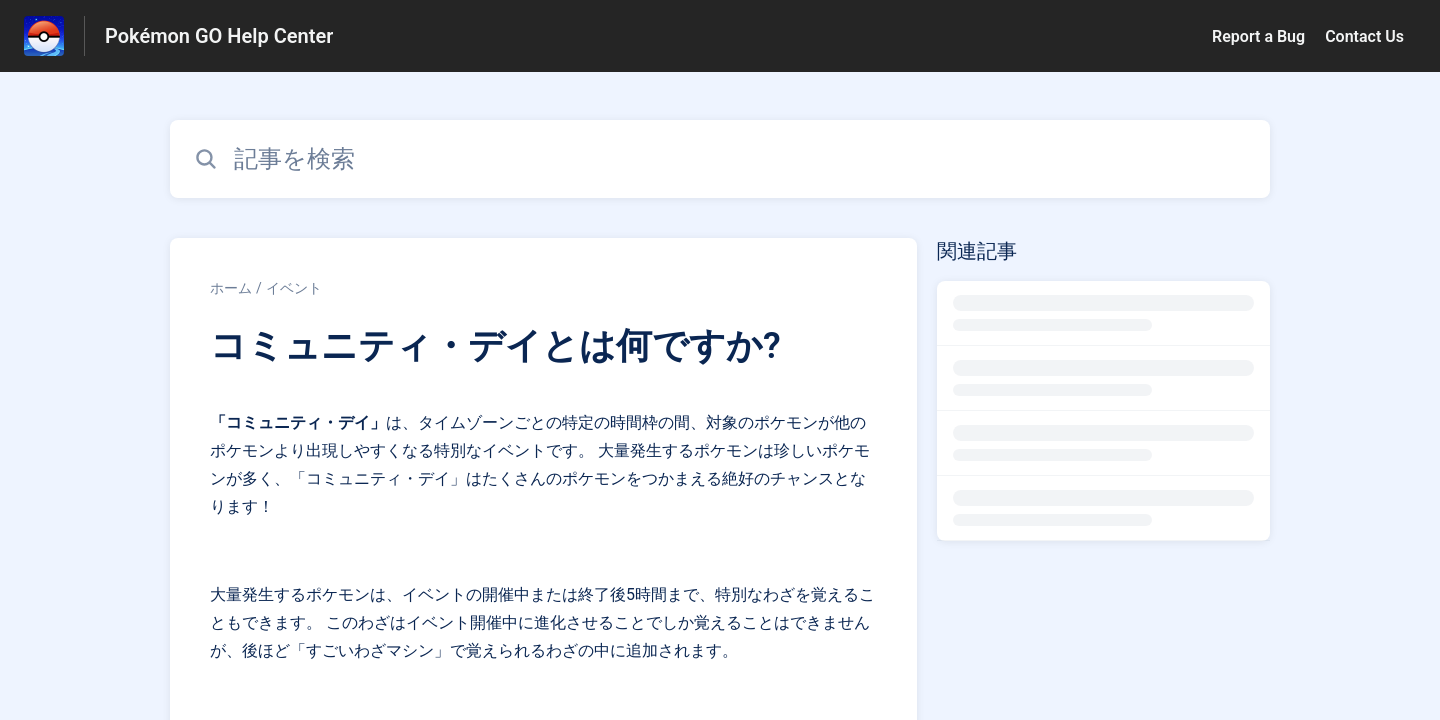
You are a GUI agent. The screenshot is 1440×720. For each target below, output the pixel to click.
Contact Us (1364, 36)
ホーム (231, 288)
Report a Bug (1258, 36)
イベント (294, 288)
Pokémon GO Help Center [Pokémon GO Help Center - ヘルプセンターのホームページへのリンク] (219, 36)
